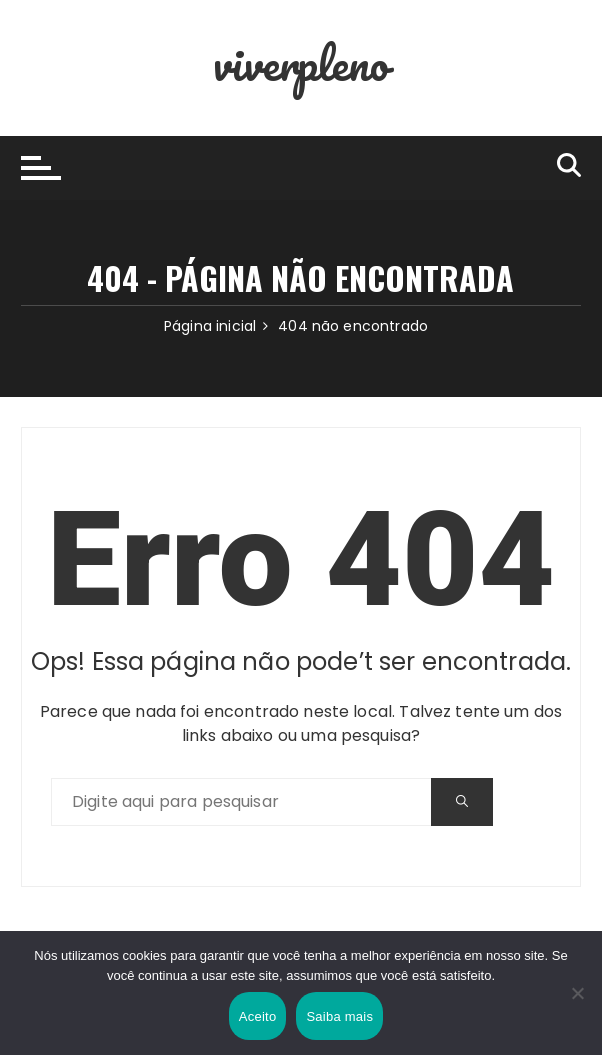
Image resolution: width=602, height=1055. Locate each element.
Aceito (258, 1016)
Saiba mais (339, 1016)
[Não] (577, 993)
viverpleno (301, 63)
